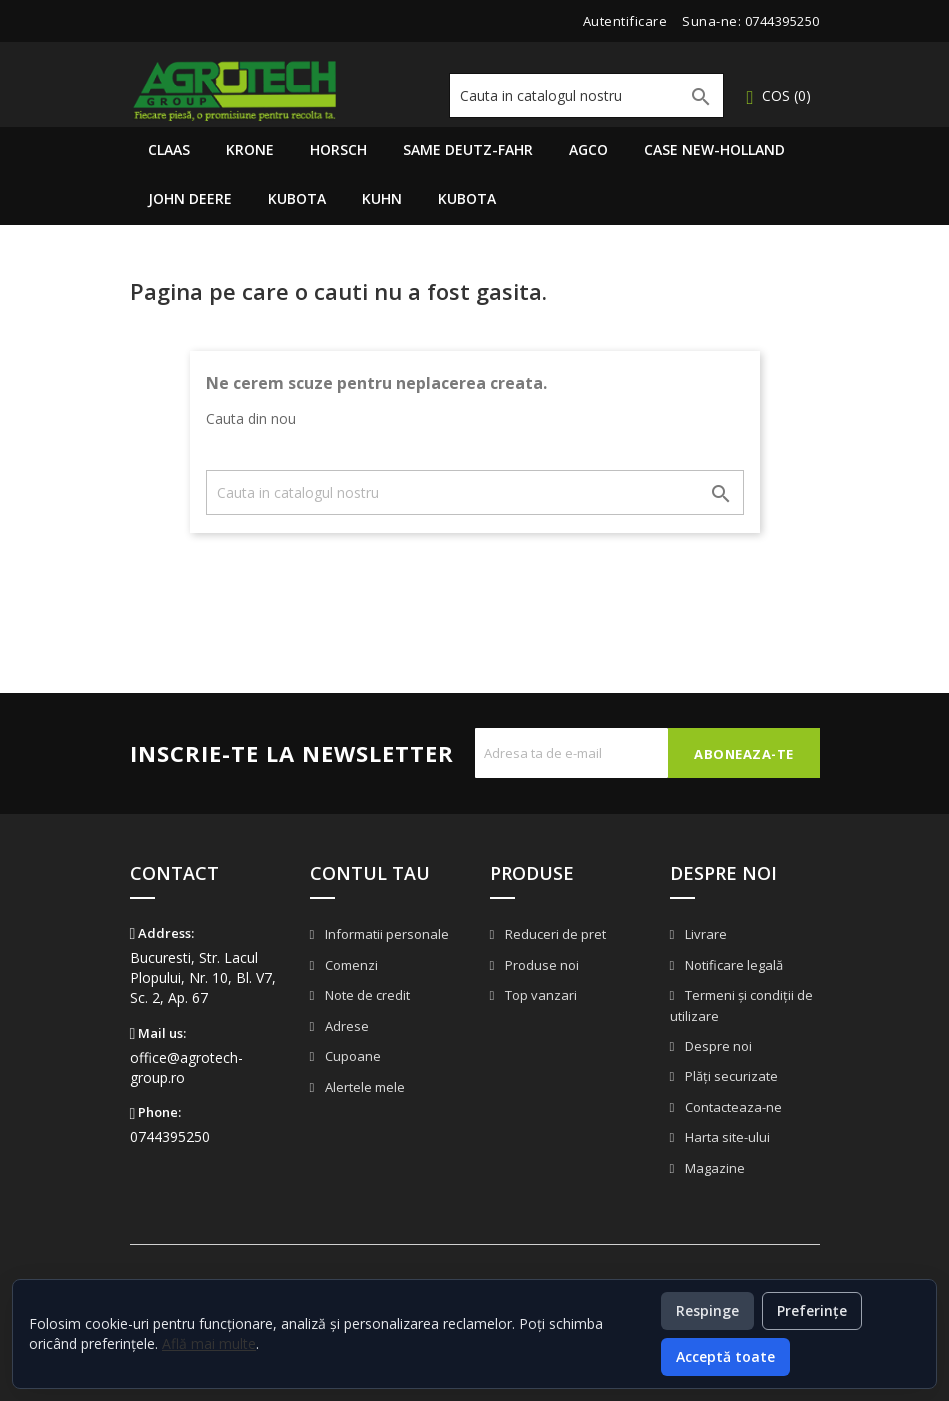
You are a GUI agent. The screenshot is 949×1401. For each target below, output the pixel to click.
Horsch (338, 149)
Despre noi (717, 1046)
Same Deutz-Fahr (468, 149)
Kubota (297, 198)
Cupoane (351, 1056)
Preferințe (812, 1310)
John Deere (190, 198)
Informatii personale (385, 934)
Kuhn (382, 198)
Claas (169, 149)
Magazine (713, 1168)
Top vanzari (539, 995)
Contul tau (370, 873)
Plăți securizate (730, 1076)
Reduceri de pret (554, 934)
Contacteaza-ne (732, 1107)
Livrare (704, 934)
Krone (250, 149)
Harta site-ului (726, 1137)
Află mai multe (209, 1343)
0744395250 (782, 21)
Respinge (707, 1310)
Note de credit (366, 995)
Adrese (345, 1026)
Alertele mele (363, 1087)
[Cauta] (586, 95)
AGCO (588, 149)
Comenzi (350, 965)
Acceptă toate (725, 1356)
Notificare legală (732, 965)
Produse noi (540, 965)
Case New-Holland (714, 149)
